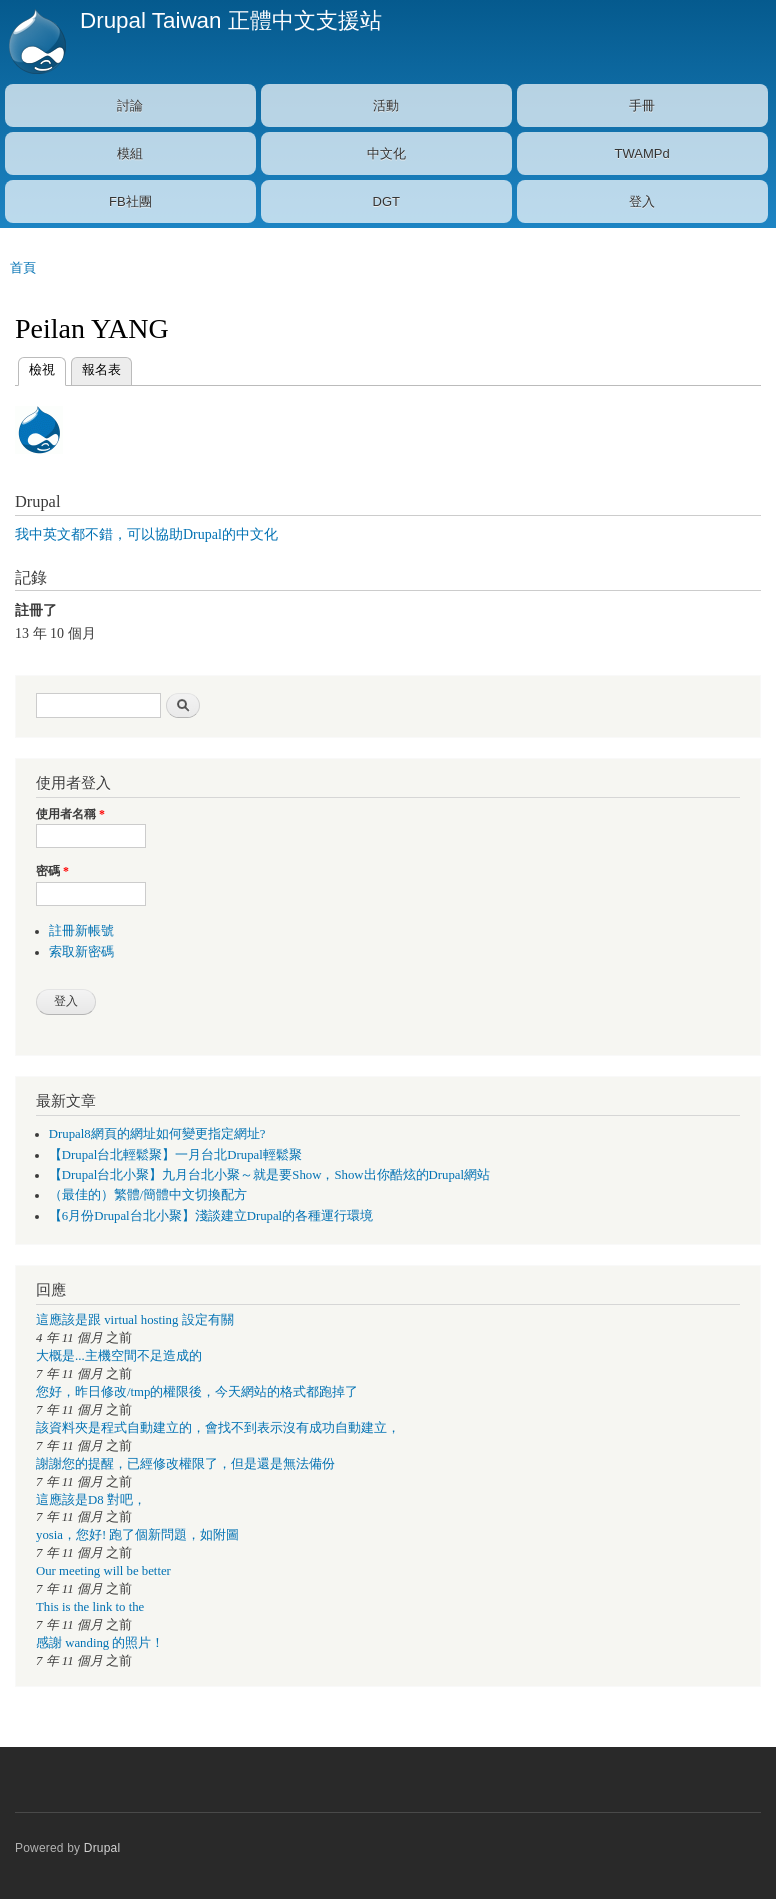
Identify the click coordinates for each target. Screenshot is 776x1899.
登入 (642, 201)
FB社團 (130, 201)
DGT (386, 201)
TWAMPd (642, 153)
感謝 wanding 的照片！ (100, 1643)
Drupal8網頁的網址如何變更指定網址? (157, 1134)
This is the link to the (90, 1607)
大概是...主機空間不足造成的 (119, 1356)
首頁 (23, 267)
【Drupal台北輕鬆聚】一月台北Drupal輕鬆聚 (175, 1155)
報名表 (101, 369)
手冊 (642, 105)
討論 (130, 105)
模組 (130, 153)
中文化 (386, 153)
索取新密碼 (81, 952)
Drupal (102, 1848)
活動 (386, 105)
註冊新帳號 (81, 931)
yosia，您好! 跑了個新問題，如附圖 (137, 1535)
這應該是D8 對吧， (91, 1500)
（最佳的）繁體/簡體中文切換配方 (148, 1195)
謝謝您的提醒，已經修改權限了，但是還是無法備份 (185, 1464)
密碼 (52, 871)
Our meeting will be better (103, 1571)
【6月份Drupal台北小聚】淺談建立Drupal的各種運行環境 (211, 1216)
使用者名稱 (70, 814)
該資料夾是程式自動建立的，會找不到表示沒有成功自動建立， (218, 1428)
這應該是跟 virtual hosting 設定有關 (135, 1320)
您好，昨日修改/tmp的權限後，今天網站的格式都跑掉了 (197, 1392)
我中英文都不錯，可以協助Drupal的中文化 (146, 534)
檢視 (42, 367)
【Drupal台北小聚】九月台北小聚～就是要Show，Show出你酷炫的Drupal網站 (269, 1175)
